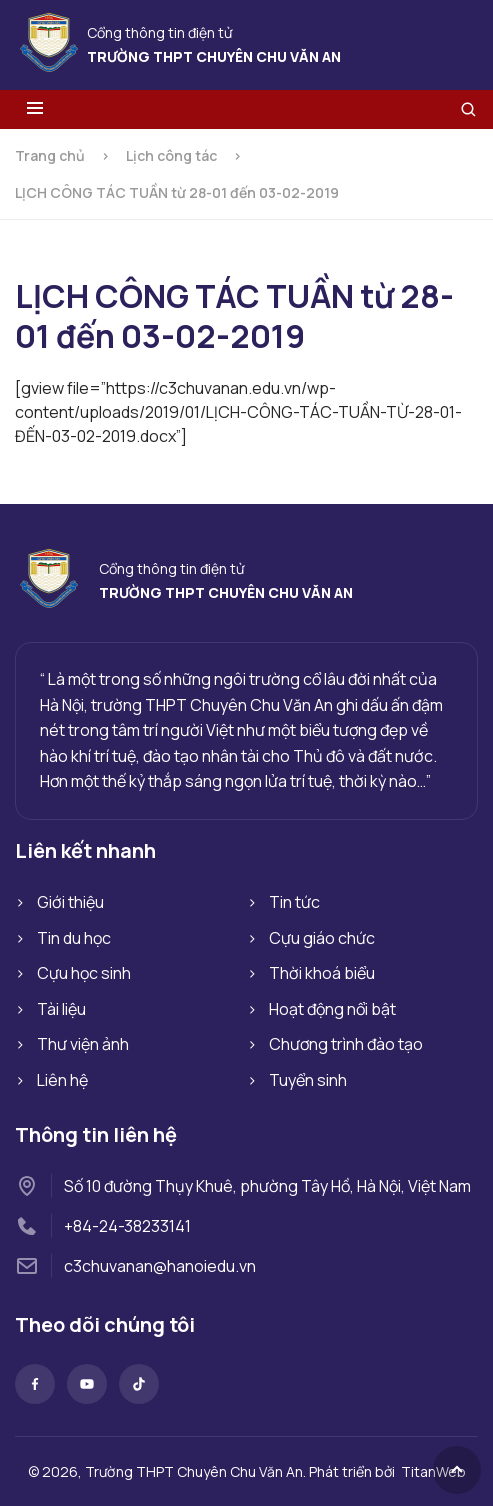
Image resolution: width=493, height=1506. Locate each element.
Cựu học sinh (84, 973)
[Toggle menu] (35, 109)
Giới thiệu (70, 902)
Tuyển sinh (308, 1080)
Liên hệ (62, 1080)
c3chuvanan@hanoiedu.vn (160, 1266)
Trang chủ (50, 155)
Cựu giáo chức (322, 938)
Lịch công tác (171, 155)
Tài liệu (61, 1009)
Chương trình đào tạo (346, 1044)
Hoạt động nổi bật (332, 1009)
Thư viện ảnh (83, 1044)
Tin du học (74, 938)
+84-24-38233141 (127, 1226)
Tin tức (294, 902)
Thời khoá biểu (322, 973)
